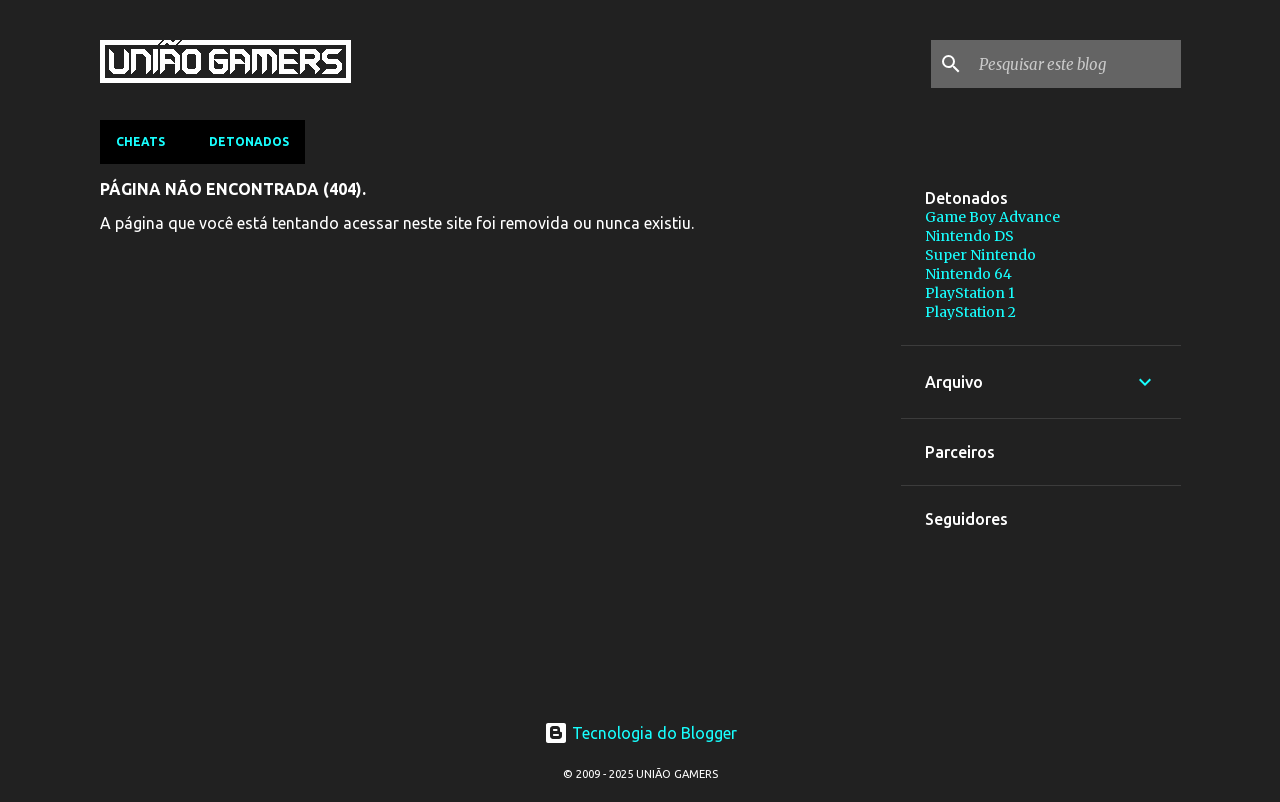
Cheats (140, 141)
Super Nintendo (980, 255)
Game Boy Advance (992, 217)
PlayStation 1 (970, 293)
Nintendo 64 (968, 274)
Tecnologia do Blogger (640, 733)
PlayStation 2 (970, 312)
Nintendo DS (969, 236)
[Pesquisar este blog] (1076, 64)
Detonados (249, 141)
